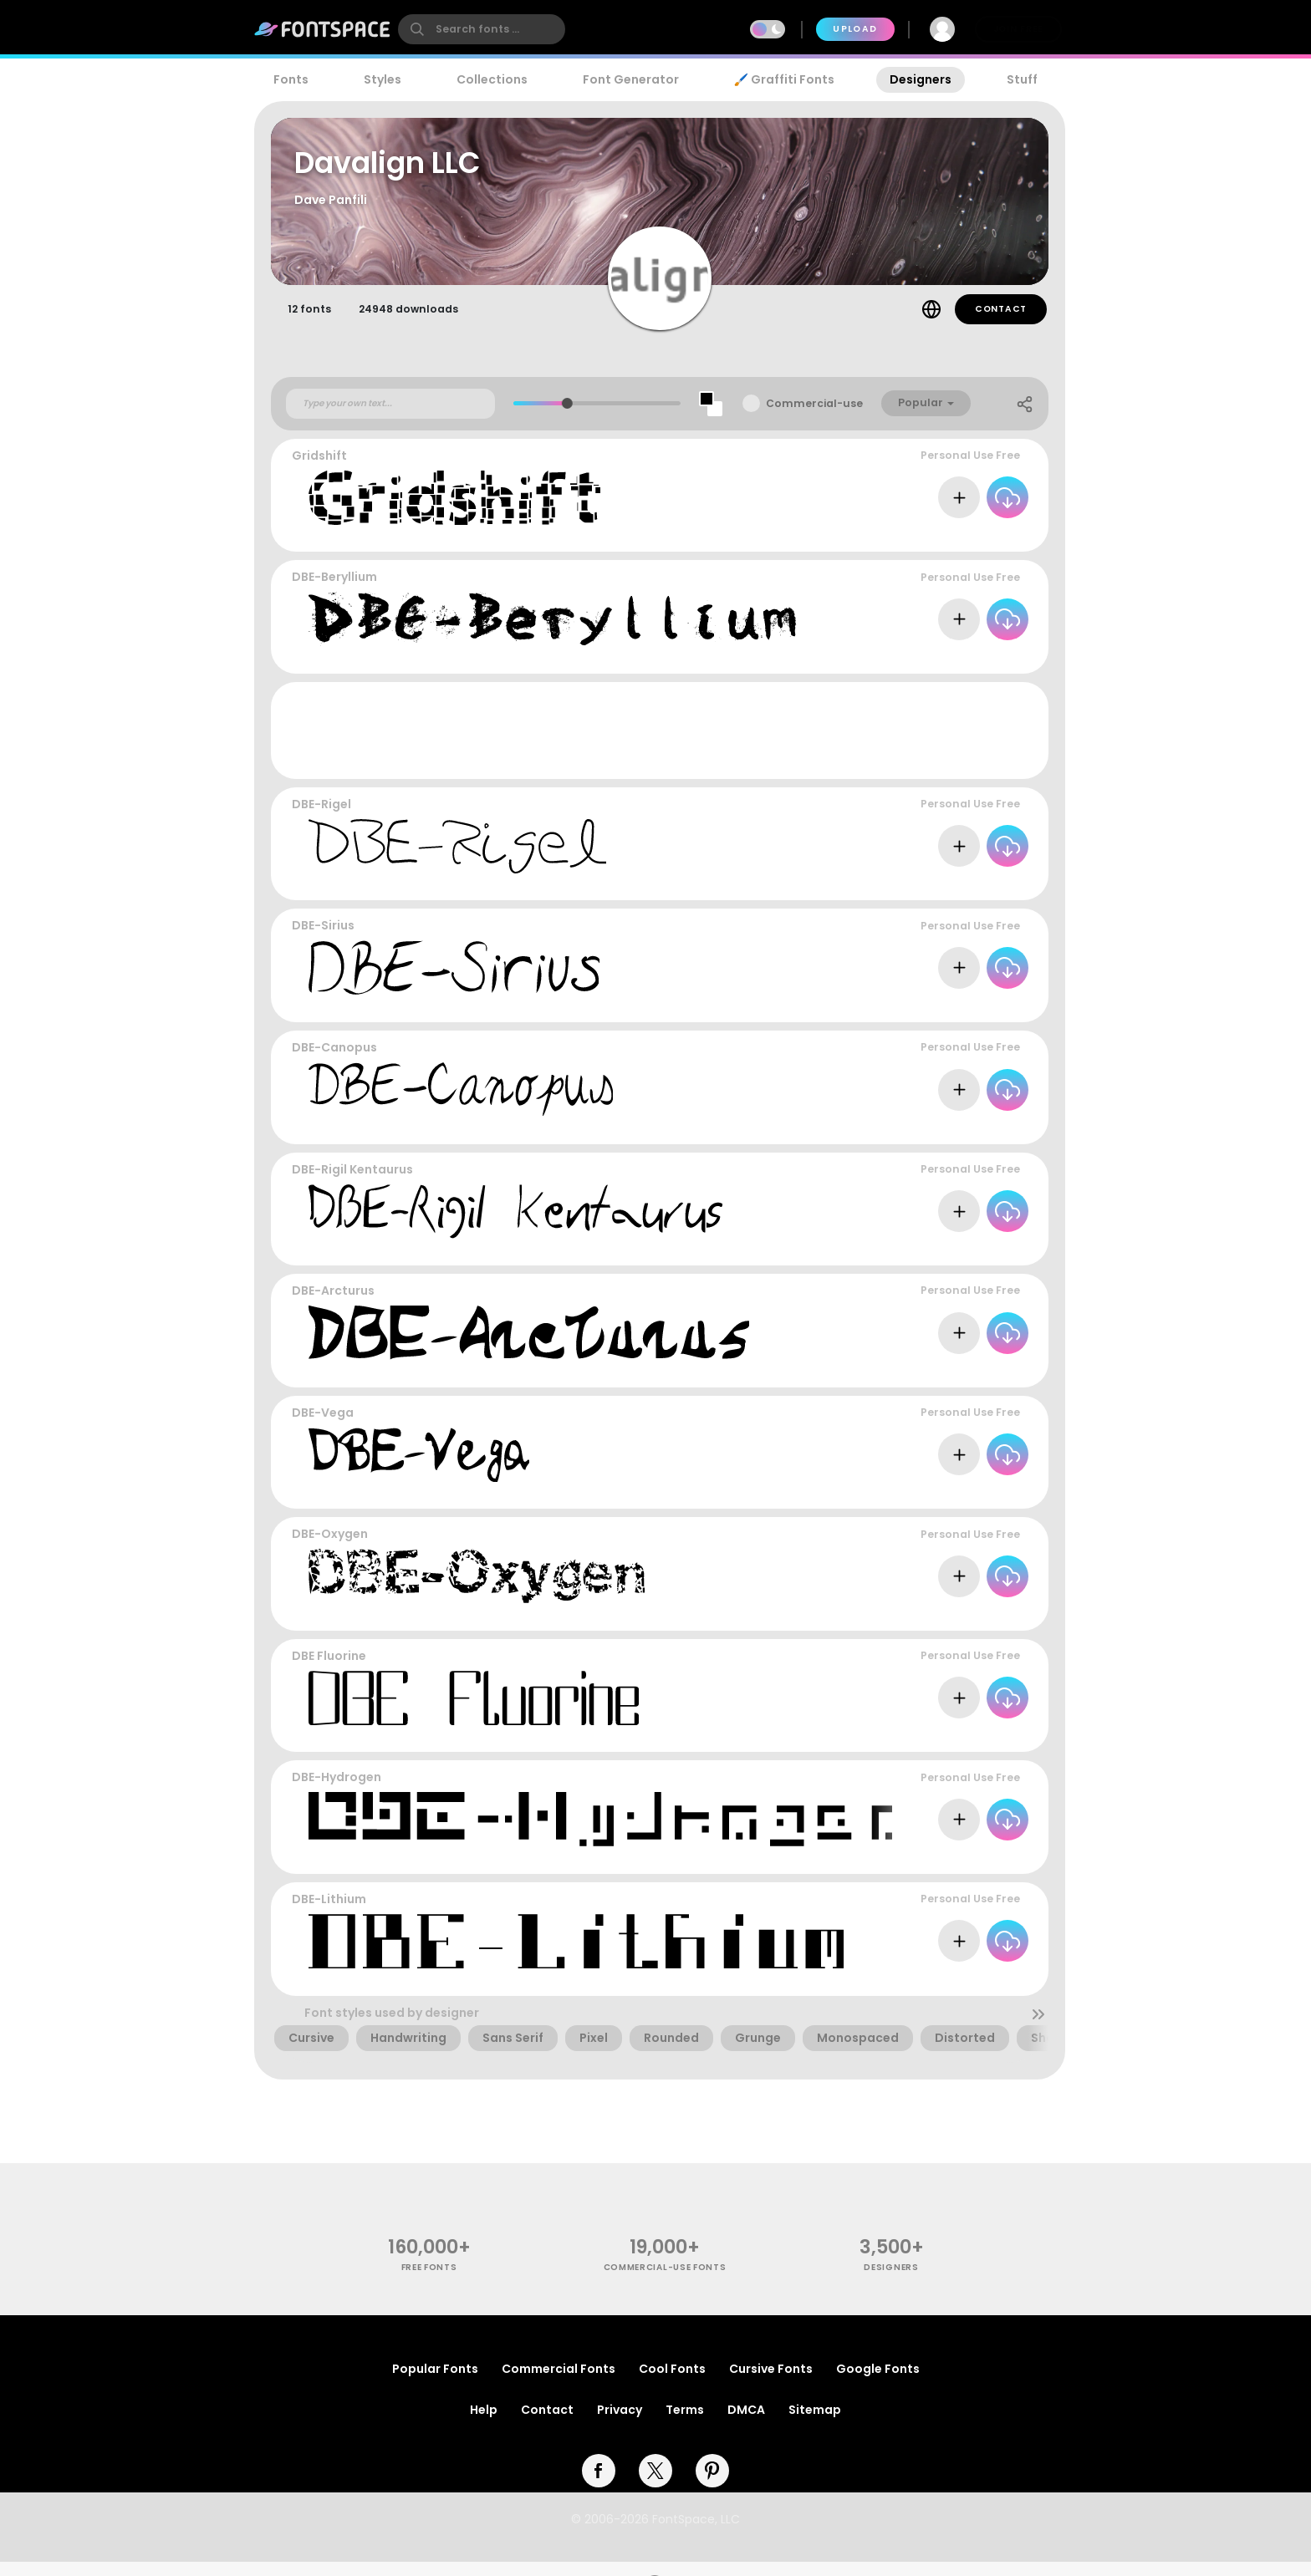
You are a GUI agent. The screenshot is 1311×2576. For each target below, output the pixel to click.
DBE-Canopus (334, 1060)
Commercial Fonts (558, 2383)
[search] (481, 29)
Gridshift (319, 469)
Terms (685, 2424)
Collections (492, 79)
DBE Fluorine (329, 1669)
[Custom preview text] (390, 417)
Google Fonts (878, 2383)
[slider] (567, 417)
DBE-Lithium (329, 1912)
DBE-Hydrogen (336, 1791)
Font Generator (631, 79)
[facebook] (598, 2485)
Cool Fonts (672, 2383)
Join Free (1018, 29)
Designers (920, 79)
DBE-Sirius (323, 939)
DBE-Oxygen (330, 1548)
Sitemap (814, 2424)
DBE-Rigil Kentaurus (352, 1182)
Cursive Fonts (771, 2383)
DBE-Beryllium (334, 591)
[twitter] (655, 2485)
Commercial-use (814, 417)
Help (483, 2424)
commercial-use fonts (665, 2280)
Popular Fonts (435, 2383)
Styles (382, 79)
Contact (1001, 322)
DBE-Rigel (321, 817)
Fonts (291, 79)
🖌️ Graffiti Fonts (784, 79)
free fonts (429, 2280)
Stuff (1022, 79)
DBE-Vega (323, 1426)
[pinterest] (712, 2485)
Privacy (619, 2424)
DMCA (746, 2424)
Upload (855, 29)
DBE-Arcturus (333, 1304)
